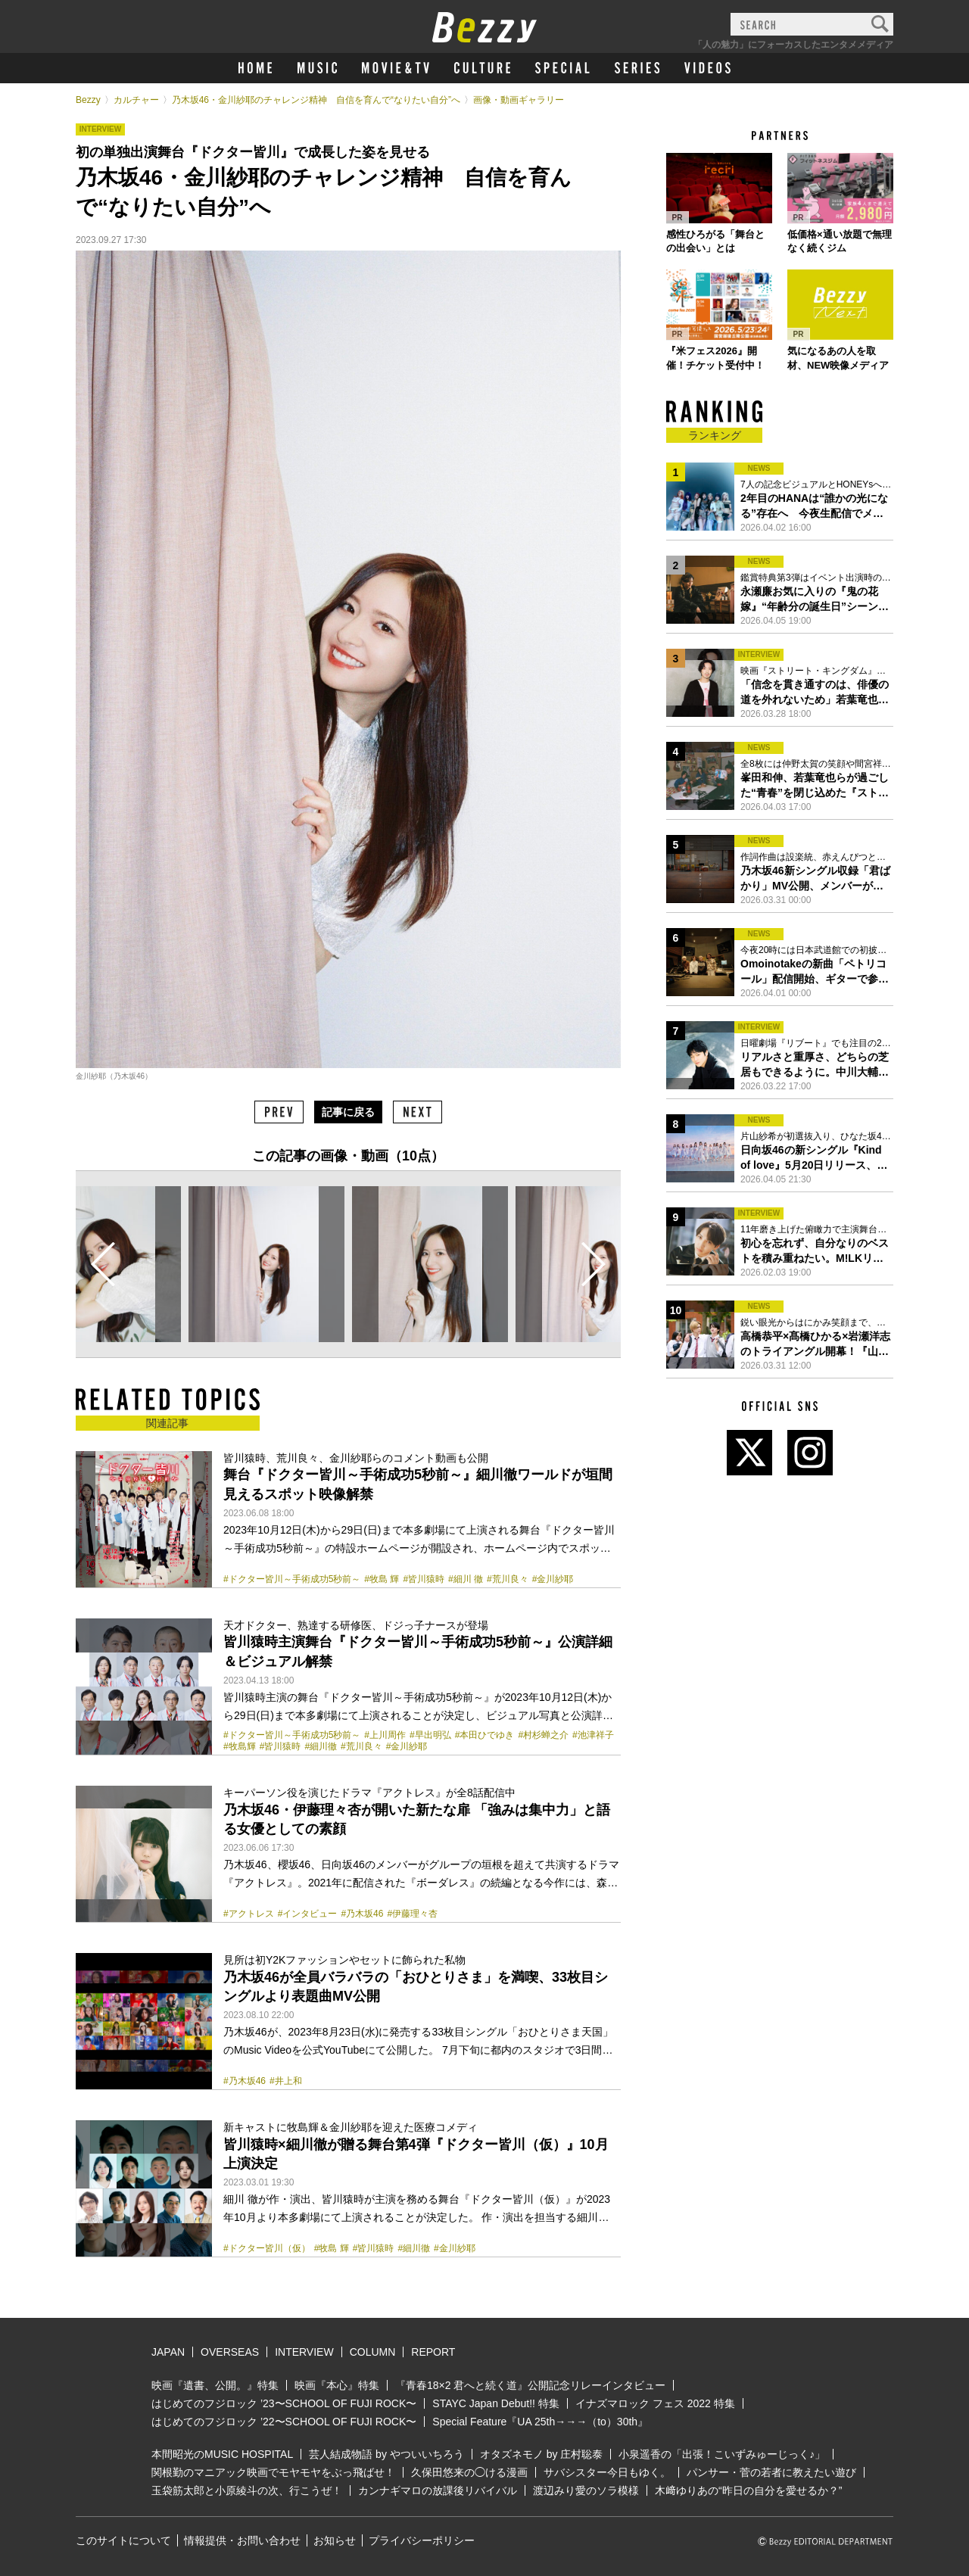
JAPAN (168, 2352)
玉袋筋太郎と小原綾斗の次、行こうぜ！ (246, 2490)
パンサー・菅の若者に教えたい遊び (771, 2472)
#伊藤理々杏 (412, 1913)
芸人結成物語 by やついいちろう (386, 2454)
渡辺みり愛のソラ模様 (586, 2490)
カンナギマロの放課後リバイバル (437, 2490)
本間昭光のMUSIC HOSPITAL (222, 2454)
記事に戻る (348, 1112)
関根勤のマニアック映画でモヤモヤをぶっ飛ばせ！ (273, 2472)
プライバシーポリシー (422, 2540)
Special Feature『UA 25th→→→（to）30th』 (540, 2421)
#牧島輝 (239, 1746)
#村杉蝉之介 (543, 1735)
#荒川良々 (507, 1579)
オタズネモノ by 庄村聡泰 (541, 2454)
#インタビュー (308, 1913)
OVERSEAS (230, 2352)
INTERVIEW (304, 2352)
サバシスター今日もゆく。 (607, 2472)
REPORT (433, 2352)
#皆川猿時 (423, 1579)
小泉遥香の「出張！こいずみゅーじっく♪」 (721, 2454)
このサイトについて (123, 2540)
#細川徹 (320, 1746)
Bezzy (88, 100)
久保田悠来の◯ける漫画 (469, 2472)
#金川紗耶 (553, 1579)
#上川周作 (385, 1735)
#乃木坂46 (362, 1913)
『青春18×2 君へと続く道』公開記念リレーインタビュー (530, 2385)
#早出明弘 (430, 1735)
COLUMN (373, 2352)
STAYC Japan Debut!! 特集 (495, 2403)
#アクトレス (248, 1913)
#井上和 (286, 2080)
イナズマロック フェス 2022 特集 (655, 2403)
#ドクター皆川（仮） (266, 2248)
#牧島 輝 (381, 1579)
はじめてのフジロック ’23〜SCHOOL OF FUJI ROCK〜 (283, 2403)
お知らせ (334, 2540)
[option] (266, 1264)
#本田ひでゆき (485, 1735)
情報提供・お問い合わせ (242, 2540)
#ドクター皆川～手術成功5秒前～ (291, 1579)
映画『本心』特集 (336, 2385)
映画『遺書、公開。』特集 (215, 2385)
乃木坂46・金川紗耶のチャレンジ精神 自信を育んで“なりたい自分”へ (316, 100)
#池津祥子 (593, 1735)
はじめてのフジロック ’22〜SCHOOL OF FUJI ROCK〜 (283, 2421)
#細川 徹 (465, 1579)
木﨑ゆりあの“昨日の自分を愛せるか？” (748, 2490)
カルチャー (136, 100)
